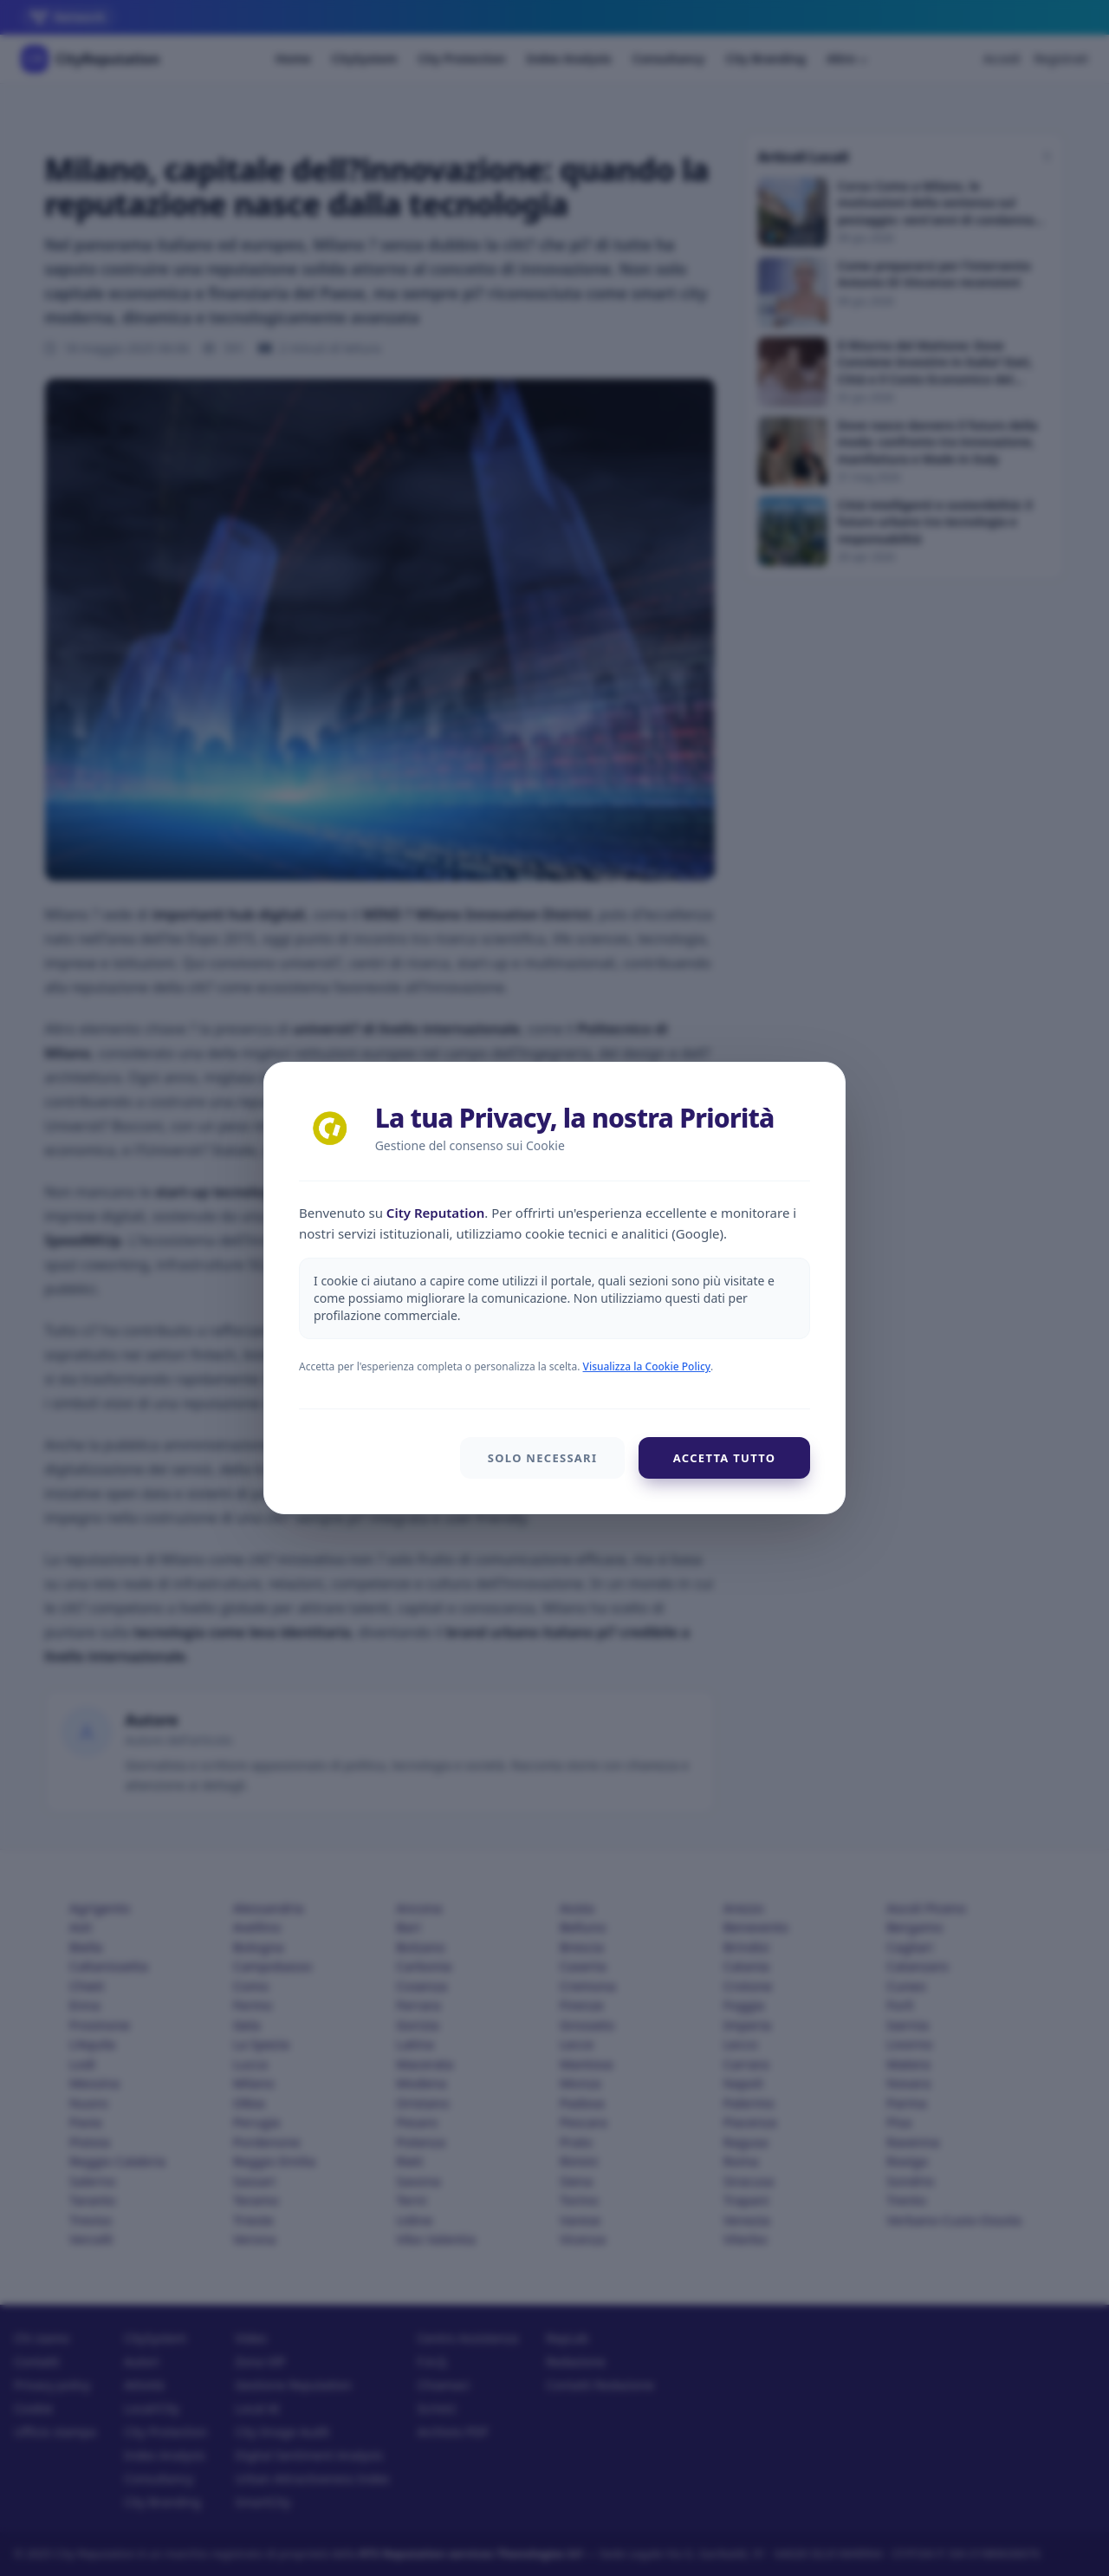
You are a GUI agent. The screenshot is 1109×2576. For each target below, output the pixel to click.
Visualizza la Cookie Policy (647, 1366)
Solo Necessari (542, 1458)
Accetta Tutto (723, 1458)
